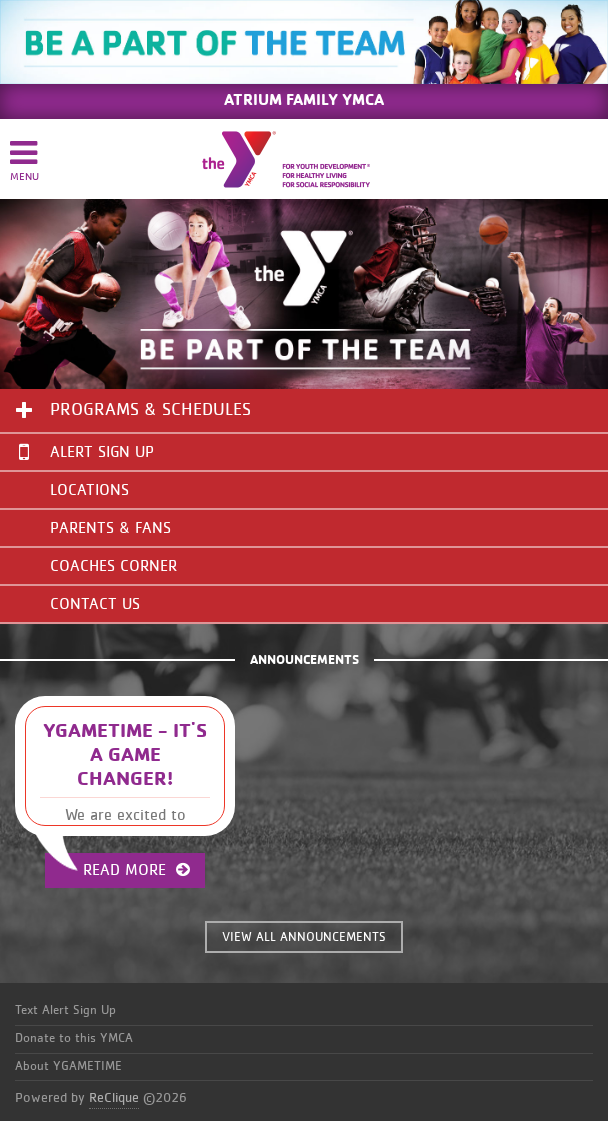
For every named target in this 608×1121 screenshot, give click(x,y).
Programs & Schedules (150, 410)
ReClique (114, 1098)
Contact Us (95, 604)
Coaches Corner (113, 566)
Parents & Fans (110, 528)
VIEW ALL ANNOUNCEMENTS (304, 937)
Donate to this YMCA (74, 1038)
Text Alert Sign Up (65, 1010)
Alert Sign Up (86, 451)
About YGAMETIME (68, 1066)
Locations (89, 490)
